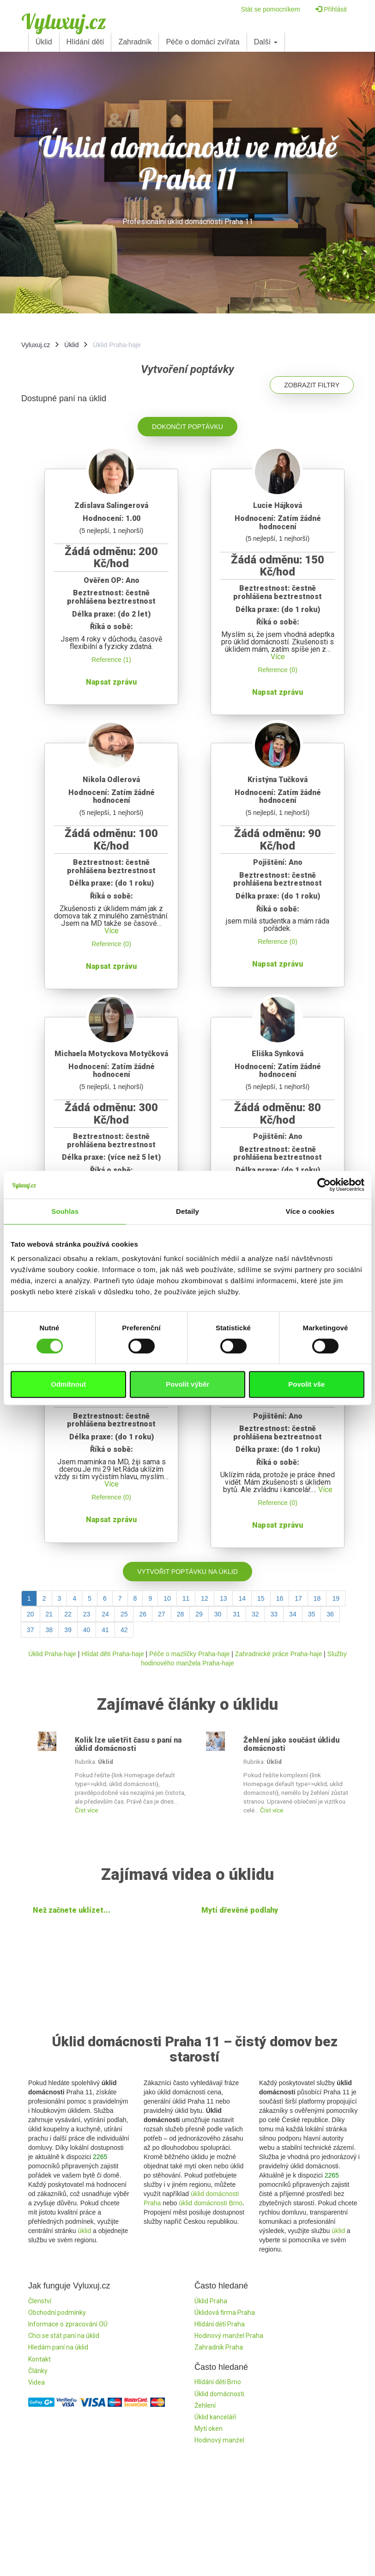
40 (87, 1630)
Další (266, 42)
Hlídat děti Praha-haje (112, 1654)
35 (311, 1614)
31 (236, 1614)
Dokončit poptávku (187, 426)
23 (87, 1614)
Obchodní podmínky (57, 2312)
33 (274, 1614)
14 (242, 1598)
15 (261, 1598)
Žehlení (205, 2405)
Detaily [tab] (187, 1211)
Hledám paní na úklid (58, 2347)
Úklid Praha (210, 2301)
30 (218, 1614)
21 (49, 1614)
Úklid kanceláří (215, 2417)
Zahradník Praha (218, 2347)
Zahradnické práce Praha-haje (278, 1654)
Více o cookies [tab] (310, 1211)
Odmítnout (68, 1384)
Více (278, 656)
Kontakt (39, 2359)
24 (105, 1614)
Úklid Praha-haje (52, 1654)
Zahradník (134, 42)
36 (330, 1614)
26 (142, 1614)
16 (280, 1598)
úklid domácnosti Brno (210, 2203)
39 (68, 1630)
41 (105, 1630)
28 (180, 1614)
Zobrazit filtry (311, 385)
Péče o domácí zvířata (202, 42)
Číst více (86, 1810)
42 (124, 1630)
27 (161, 1614)
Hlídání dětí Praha (219, 2324)
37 (30, 1630)
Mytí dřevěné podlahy (239, 1910)
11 (186, 1598)
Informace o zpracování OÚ (68, 2324)
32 (255, 1614)
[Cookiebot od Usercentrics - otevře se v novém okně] (324, 1185)
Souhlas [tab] (65, 1211)
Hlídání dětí (85, 42)
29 (199, 1614)
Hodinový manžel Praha (228, 2335)
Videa (36, 2382)
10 (167, 1598)
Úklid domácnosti (219, 2394)
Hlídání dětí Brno (217, 2382)
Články (38, 2370)
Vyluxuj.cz (63, 21)
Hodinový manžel (219, 2440)
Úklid (44, 42)
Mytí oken (208, 2428)
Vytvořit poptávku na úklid (187, 1571)
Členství (39, 2301)
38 (49, 1630)
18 (317, 1598)
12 (204, 1598)
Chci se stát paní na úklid (63, 2335)
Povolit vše (306, 1384)
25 (124, 1614)
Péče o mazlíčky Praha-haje (189, 1654)
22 (68, 1614)
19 (335, 1598)
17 (298, 1598)
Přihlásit (331, 9)
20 (30, 1614)
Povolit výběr (187, 1384)
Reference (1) (111, 659)
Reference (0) (277, 669)
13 (223, 1598)
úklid (84, 2230)
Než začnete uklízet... (71, 1910)
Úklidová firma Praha (224, 2312)
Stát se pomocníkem (270, 9)
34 (292, 1614)
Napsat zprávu (111, 682)
